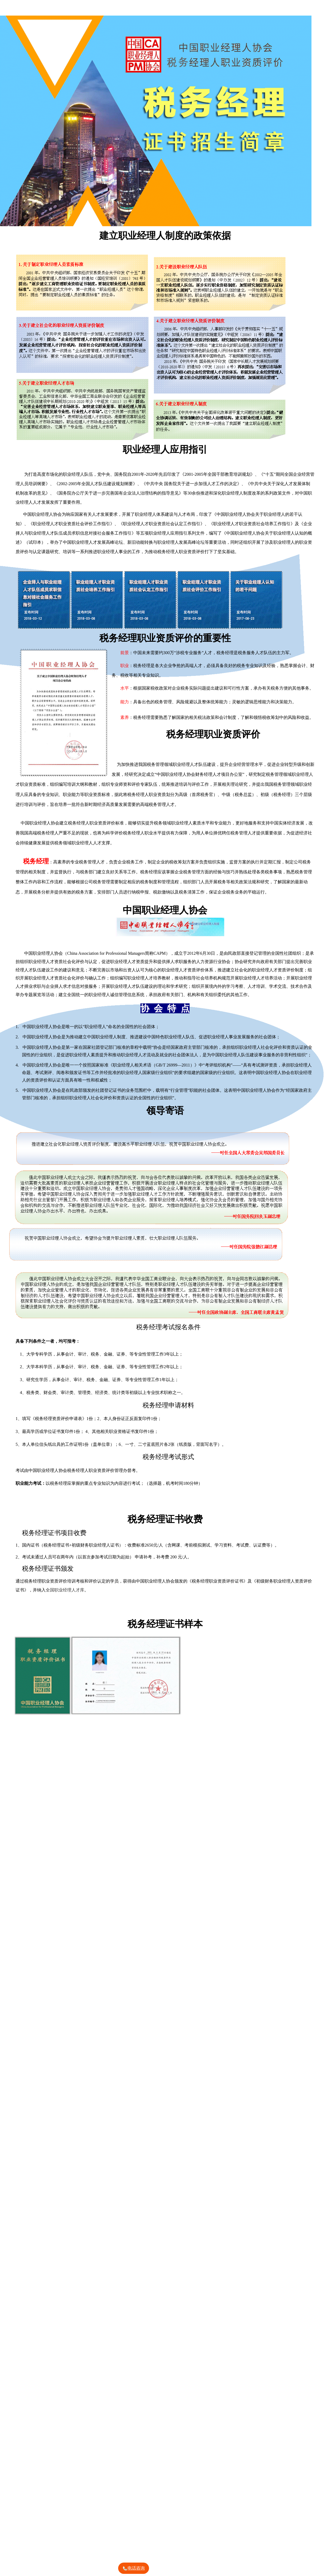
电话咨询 (133, 2568)
